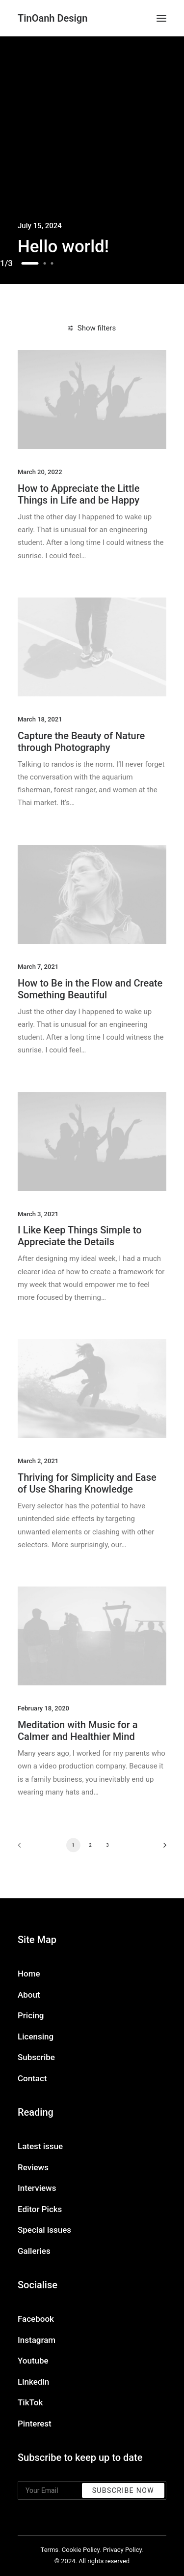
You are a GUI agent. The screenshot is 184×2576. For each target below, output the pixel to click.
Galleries (34, 2251)
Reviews (33, 2167)
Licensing (35, 2036)
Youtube (33, 2361)
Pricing (31, 2015)
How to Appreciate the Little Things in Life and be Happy (78, 494)
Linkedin (33, 2382)
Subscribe (36, 2057)
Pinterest (35, 2423)
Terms (50, 2549)
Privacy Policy (122, 2549)
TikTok (30, 2402)
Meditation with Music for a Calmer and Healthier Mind (78, 1730)
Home (29, 1973)
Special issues (44, 2230)
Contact (32, 2078)
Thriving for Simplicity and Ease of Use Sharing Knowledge (87, 1483)
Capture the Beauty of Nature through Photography (81, 741)
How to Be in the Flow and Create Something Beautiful (90, 989)
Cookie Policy (81, 2549)
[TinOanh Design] (52, 18)
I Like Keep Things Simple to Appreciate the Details (80, 1236)
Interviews (37, 2188)
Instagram (36, 2340)
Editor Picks (40, 2209)
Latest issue (40, 2146)
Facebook (36, 2319)
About (29, 1995)
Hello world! (63, 247)
